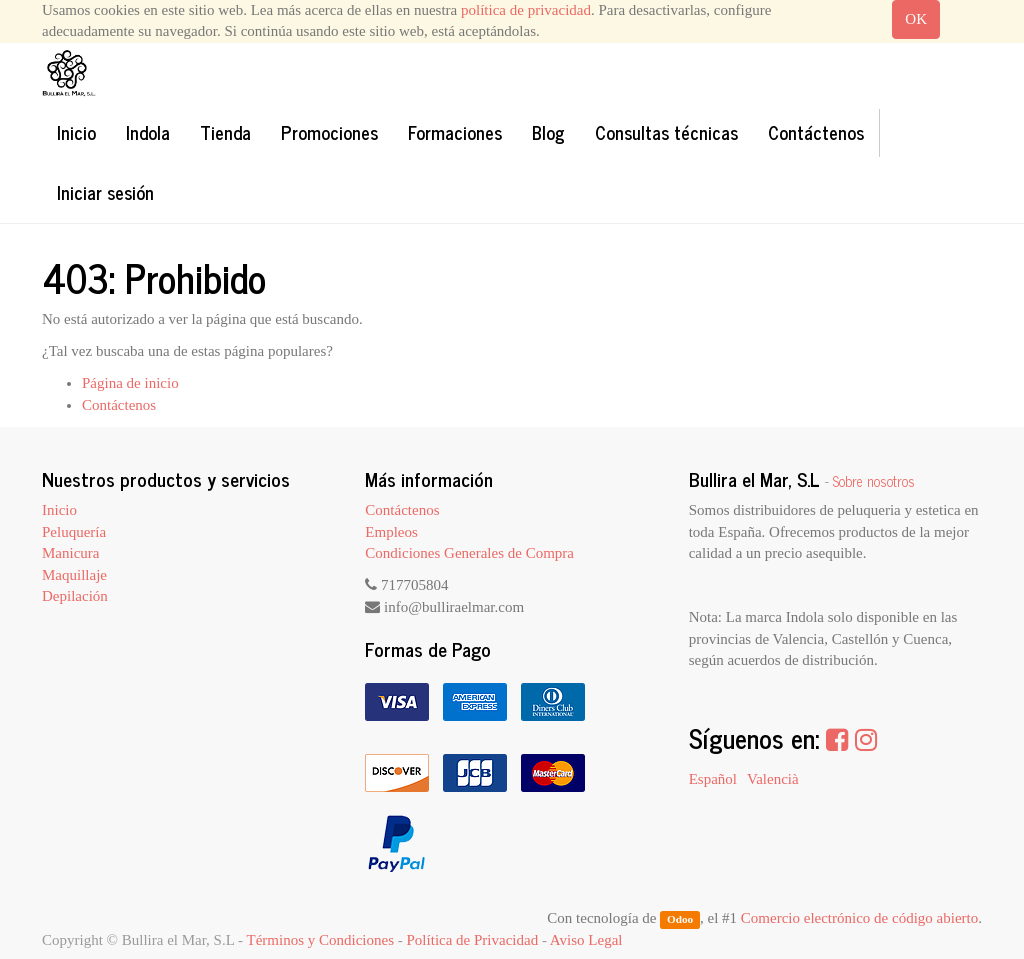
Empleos (391, 532)
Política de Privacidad (473, 940)
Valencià (773, 779)
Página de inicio (130, 383)
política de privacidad (526, 10)
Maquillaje (74, 575)
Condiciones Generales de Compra (469, 553)
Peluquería (74, 532)
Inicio (59, 510)
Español (713, 779)
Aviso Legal (586, 940)
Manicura (70, 553)
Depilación (75, 596)
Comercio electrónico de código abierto (859, 918)
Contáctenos (119, 405)
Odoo (680, 919)
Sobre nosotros (874, 481)
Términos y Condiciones (320, 940)
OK (916, 19)
